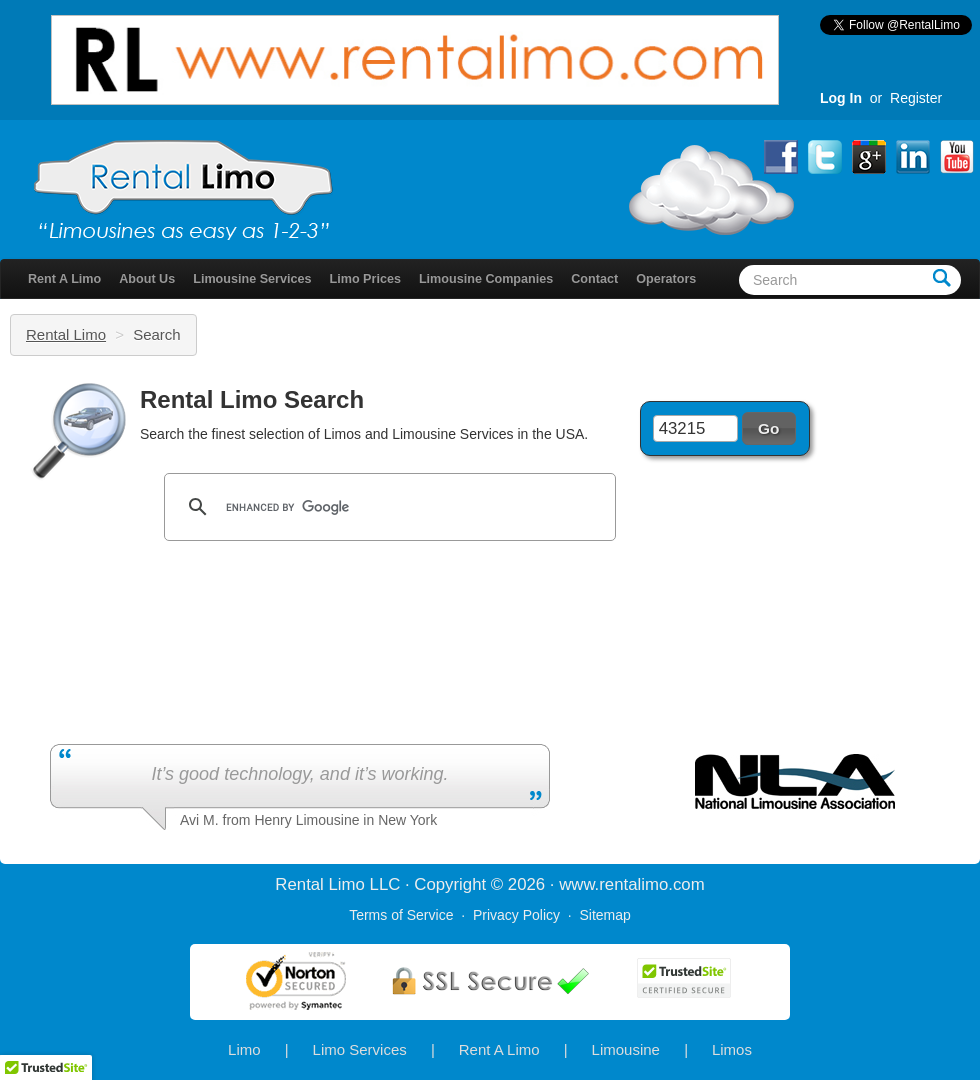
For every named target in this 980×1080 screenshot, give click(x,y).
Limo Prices (365, 279)
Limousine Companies (486, 279)
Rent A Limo (64, 279)
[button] (769, 428)
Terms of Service (401, 915)
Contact (594, 279)
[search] (387, 507)
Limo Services (360, 1049)
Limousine (626, 1049)
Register (916, 98)
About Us (147, 279)
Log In (841, 98)
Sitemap (604, 915)
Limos (732, 1049)
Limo (244, 1049)
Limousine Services (252, 279)
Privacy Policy (516, 915)
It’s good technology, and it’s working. (299, 774)
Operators (666, 279)
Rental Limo (66, 334)
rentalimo (633, 884)
